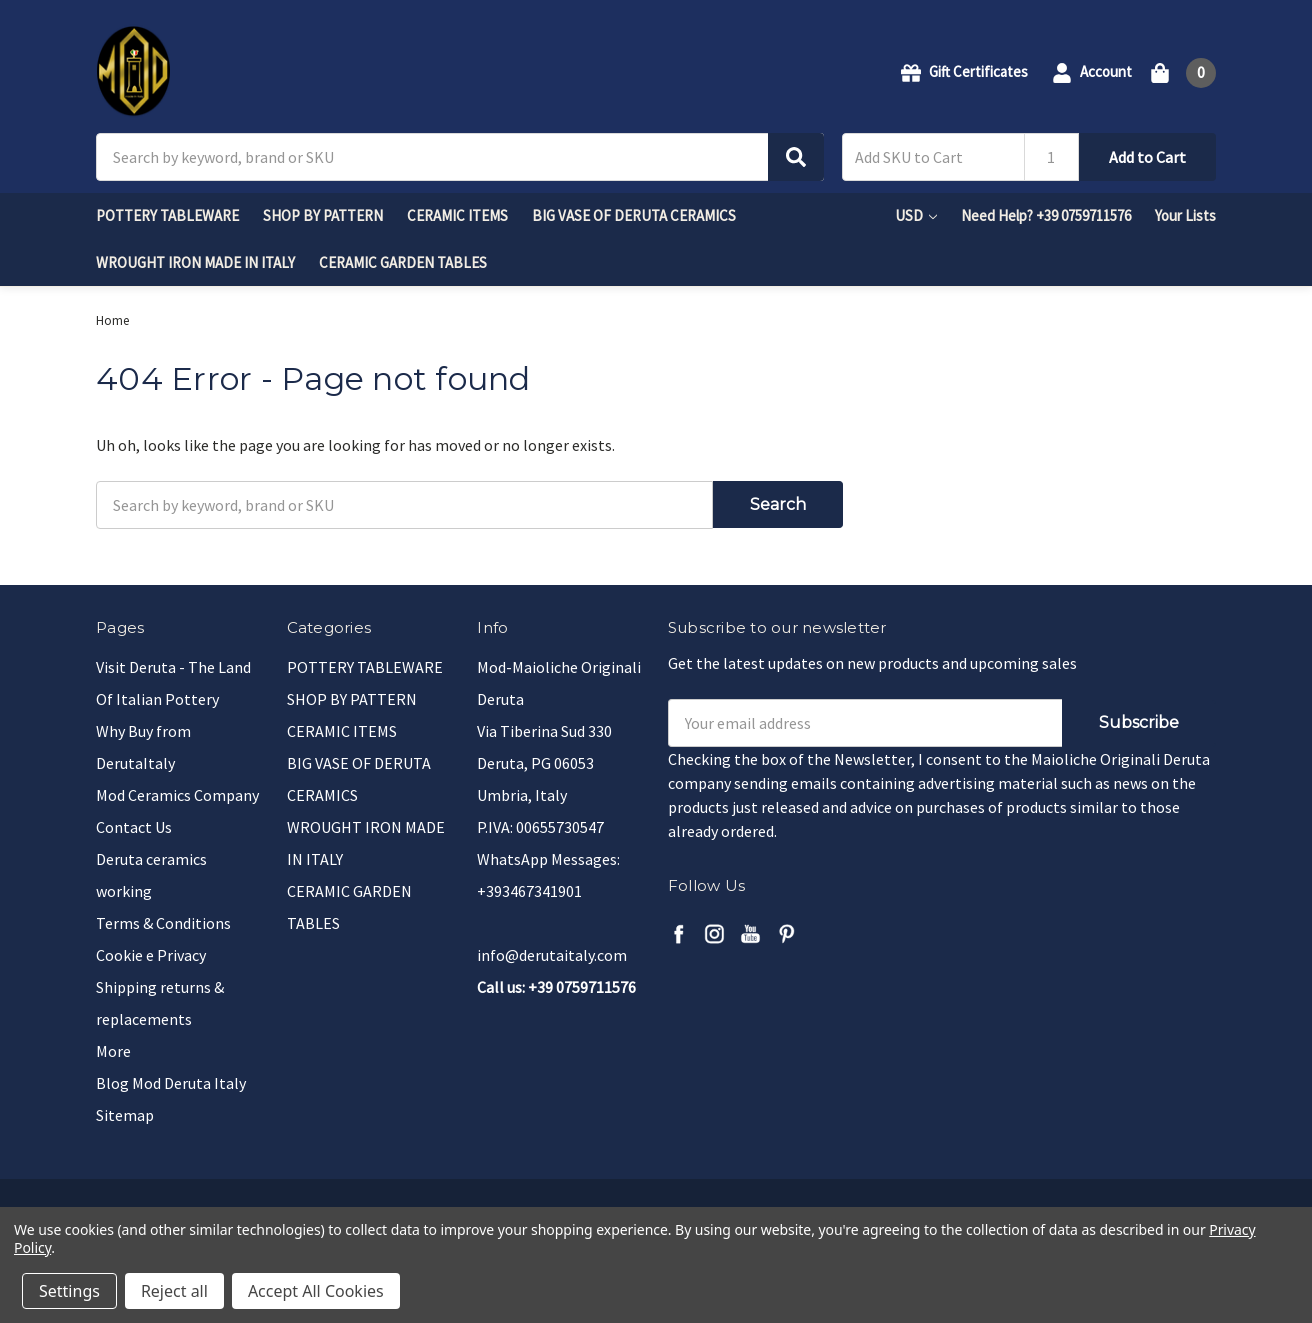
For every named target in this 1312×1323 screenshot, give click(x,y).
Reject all (174, 1291)
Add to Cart (1147, 157)
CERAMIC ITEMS (457, 215)
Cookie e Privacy (151, 955)
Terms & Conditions (163, 923)
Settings (69, 1291)
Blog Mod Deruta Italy (171, 1083)
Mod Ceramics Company (177, 795)
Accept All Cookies (316, 1291)
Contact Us (134, 827)
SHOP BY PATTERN (323, 215)
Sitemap (125, 1115)
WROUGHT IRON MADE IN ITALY (195, 262)
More (113, 1051)
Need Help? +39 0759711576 (1046, 215)
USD (916, 215)
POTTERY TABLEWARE (167, 215)
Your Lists (1185, 215)
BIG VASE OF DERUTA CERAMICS (634, 215)
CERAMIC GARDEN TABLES (403, 262)
